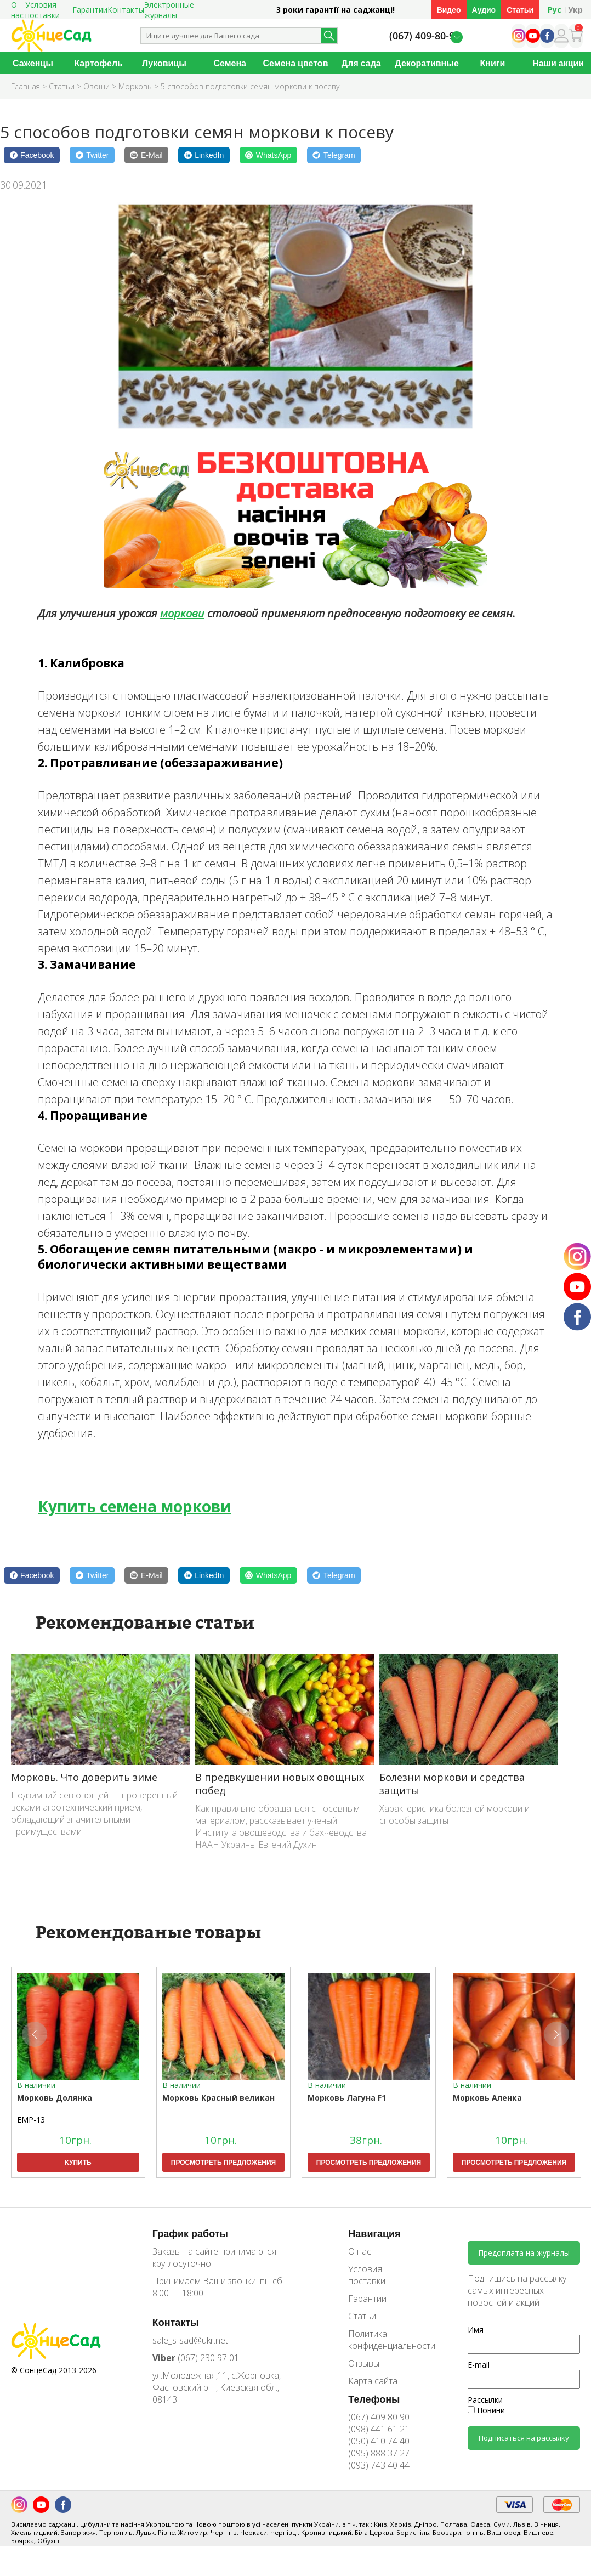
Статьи (520, 9)
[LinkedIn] (204, 155)
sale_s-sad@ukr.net (190, 2340)
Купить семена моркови (134, 1506)
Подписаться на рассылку (524, 2438)
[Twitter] (92, 155)
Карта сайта (372, 2381)
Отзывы (363, 2363)
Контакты (125, 9)
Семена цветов (295, 63)
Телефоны (374, 2398)
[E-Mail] (146, 155)
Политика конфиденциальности (383, 2340)
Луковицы (164, 63)
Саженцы (33, 63)
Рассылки (485, 2400)
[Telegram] (334, 155)
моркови (182, 613)
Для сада (361, 63)
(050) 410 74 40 (379, 2441)
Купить (78, 2162)
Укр (575, 9)
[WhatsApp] (268, 155)
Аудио (484, 9)
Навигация (374, 2233)
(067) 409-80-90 (424, 36)
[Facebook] (32, 155)
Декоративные (426, 63)
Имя (476, 2329)
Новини (486, 2410)
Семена (229, 63)
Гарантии (89, 9)
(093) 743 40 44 (379, 2465)
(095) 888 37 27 (379, 2453)
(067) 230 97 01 (195, 2358)
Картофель (98, 63)
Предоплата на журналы (524, 2253)
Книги (492, 63)
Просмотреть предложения (223, 2162)
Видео (449, 9)
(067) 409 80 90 (379, 2417)
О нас (359, 2251)
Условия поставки (366, 2275)
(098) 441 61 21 (379, 2429)
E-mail (479, 2364)
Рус (554, 9)
